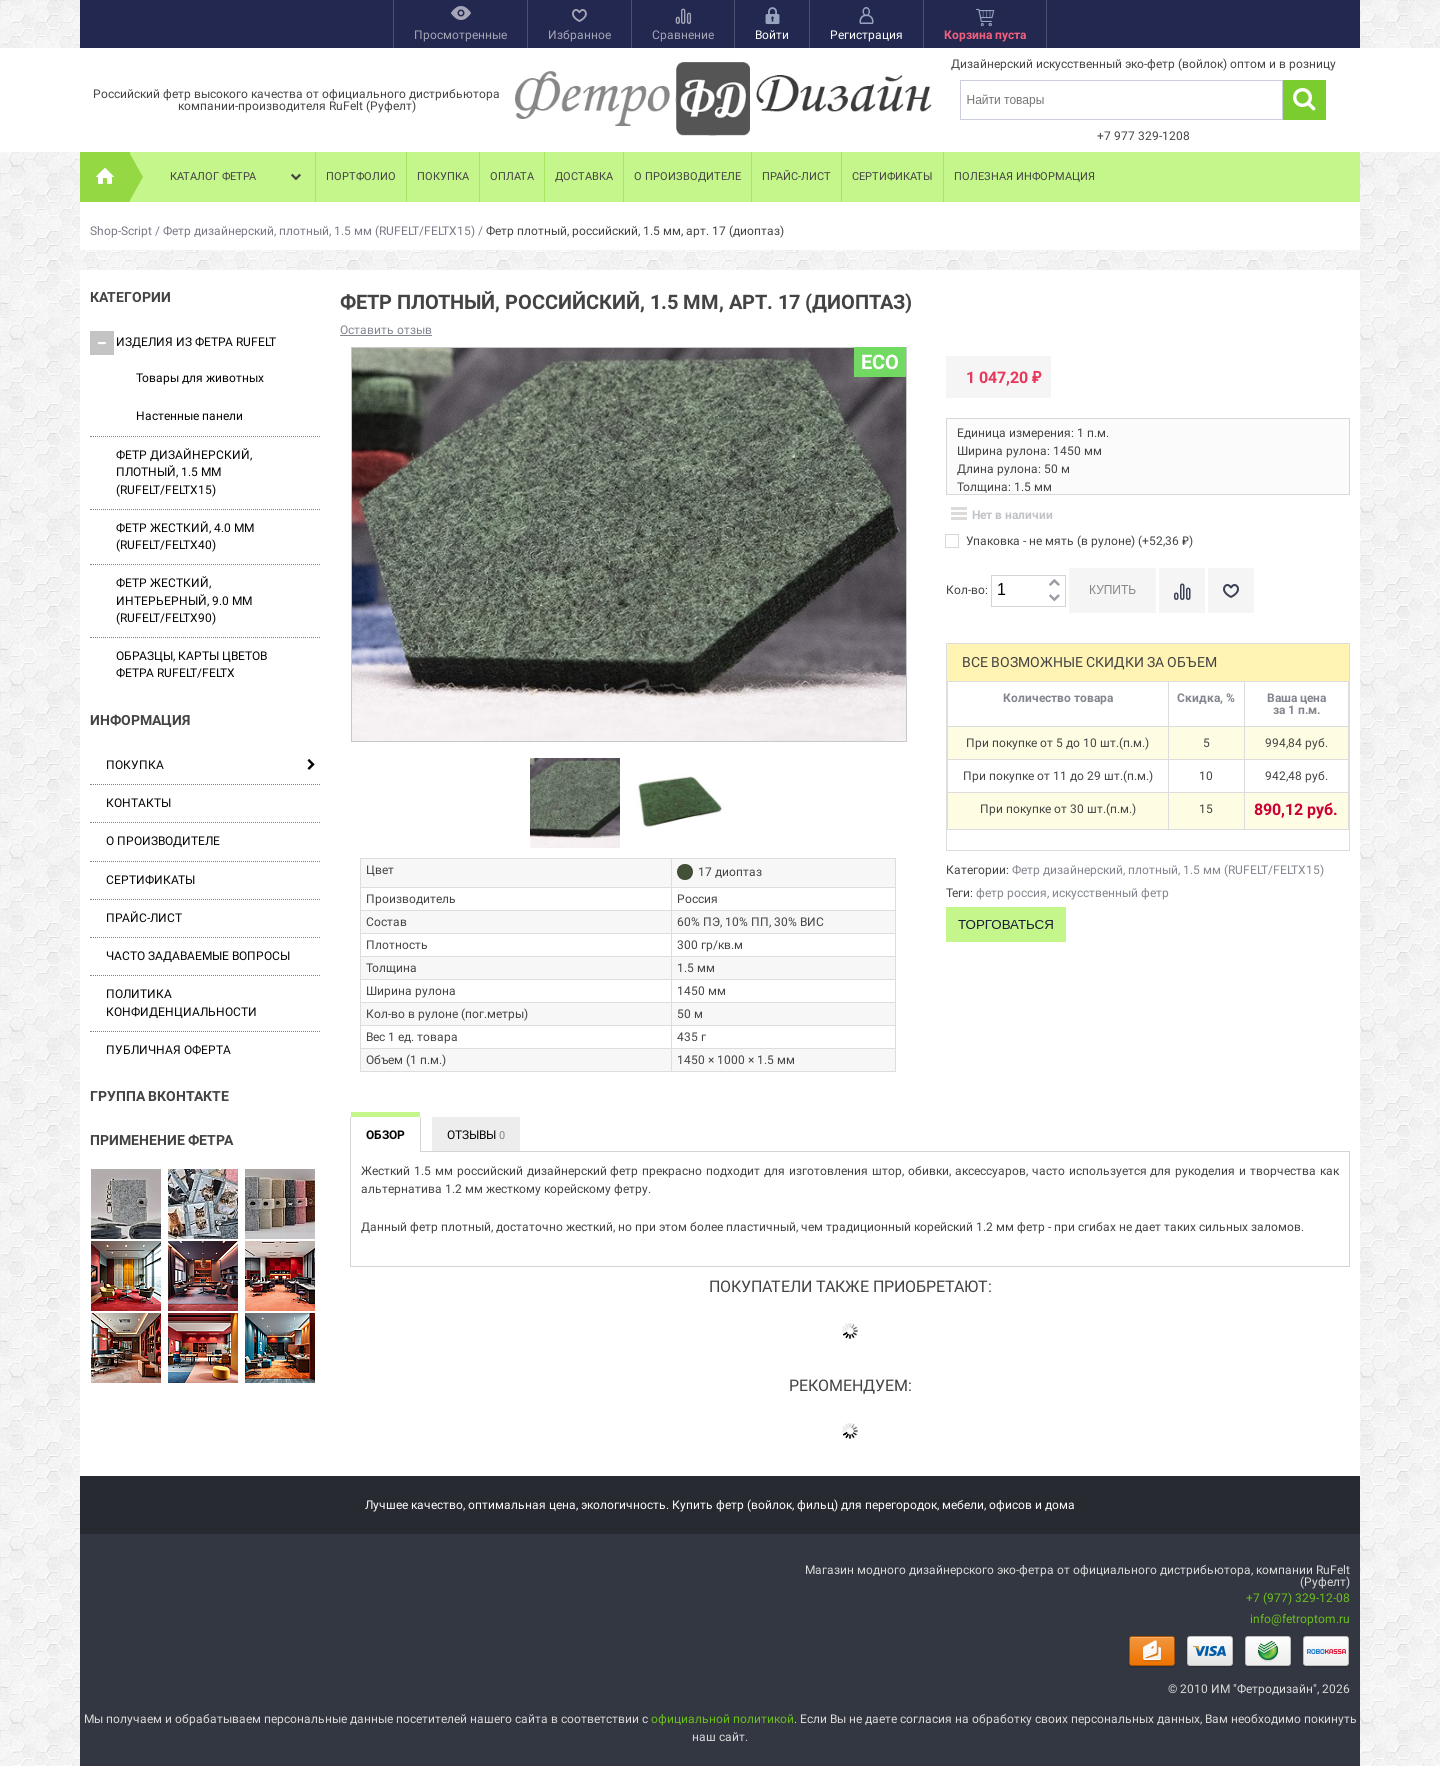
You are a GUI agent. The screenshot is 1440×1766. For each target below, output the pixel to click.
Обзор (385, 1135)
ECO (880, 362)
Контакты (138, 803)
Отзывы (476, 1135)
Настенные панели (189, 416)
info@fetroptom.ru (1300, 1619)
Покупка (443, 176)
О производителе (687, 176)
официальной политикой (722, 1719)
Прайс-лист (796, 176)
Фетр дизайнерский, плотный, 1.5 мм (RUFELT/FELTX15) (319, 231)
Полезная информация (1024, 176)
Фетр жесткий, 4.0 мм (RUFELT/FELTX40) (185, 536)
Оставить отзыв (386, 330)
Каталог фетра (238, 177)
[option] (575, 804)
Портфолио (361, 176)
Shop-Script (121, 231)
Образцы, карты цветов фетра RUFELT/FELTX (191, 664)
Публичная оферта (168, 1050)
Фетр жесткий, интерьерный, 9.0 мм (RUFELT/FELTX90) (184, 600)
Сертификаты (892, 176)
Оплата (512, 176)
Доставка (584, 176)
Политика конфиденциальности (181, 1002)
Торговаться (1006, 924)
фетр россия (1011, 893)
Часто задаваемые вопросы (198, 956)
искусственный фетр (1110, 893)
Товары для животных (200, 378)
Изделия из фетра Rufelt (183, 343)
